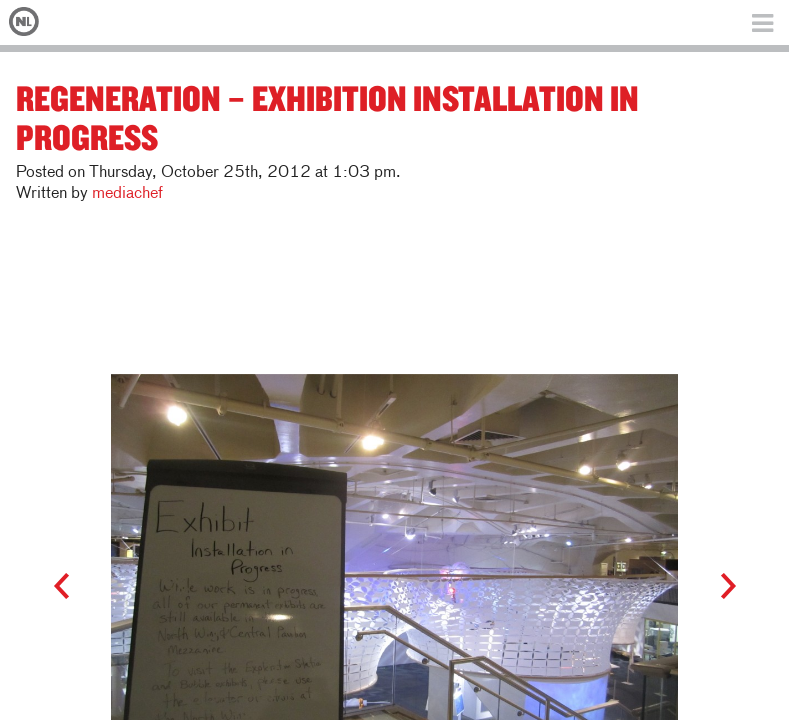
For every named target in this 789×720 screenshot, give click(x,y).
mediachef (127, 194)
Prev (70, 587)
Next (718, 587)
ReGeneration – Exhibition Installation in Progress (327, 117)
